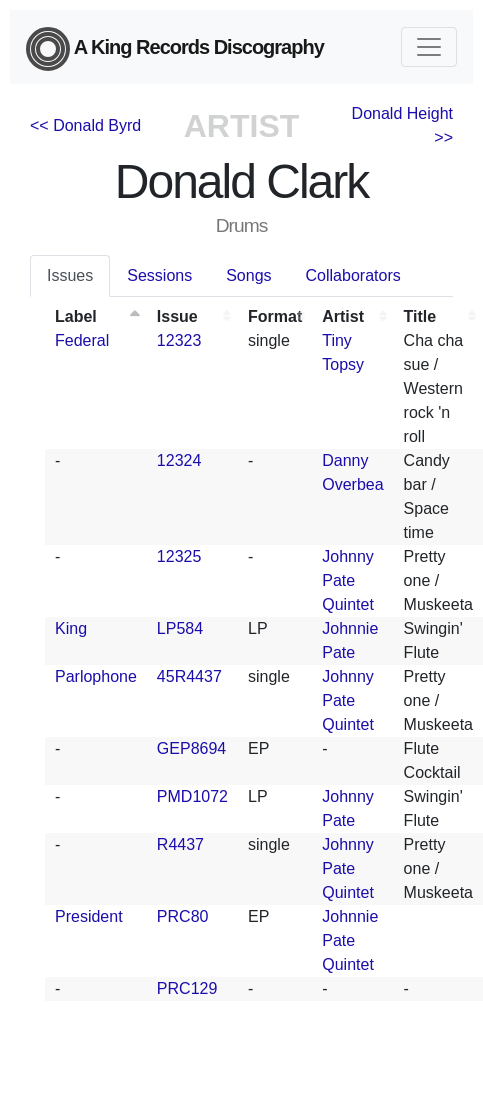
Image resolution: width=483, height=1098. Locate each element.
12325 (179, 556)
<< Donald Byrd (85, 125)
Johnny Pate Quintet (348, 580)
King (71, 628)
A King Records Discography (175, 49)
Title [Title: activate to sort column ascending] (420, 316)
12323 (179, 340)
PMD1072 (192, 796)
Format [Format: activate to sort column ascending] (275, 316)
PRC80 (183, 916)
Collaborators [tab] (353, 275)
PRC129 (187, 988)
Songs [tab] (248, 275)
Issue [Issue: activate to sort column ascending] (177, 316)
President (89, 916)
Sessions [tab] (159, 275)
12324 (179, 460)
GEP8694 (191, 748)
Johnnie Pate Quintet (350, 940)
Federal (82, 340)
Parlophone (96, 676)
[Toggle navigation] (429, 47)
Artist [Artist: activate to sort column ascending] (343, 316)
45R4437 (189, 676)
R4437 (180, 844)
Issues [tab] (70, 275)
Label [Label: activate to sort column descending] (76, 316)
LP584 (180, 628)
